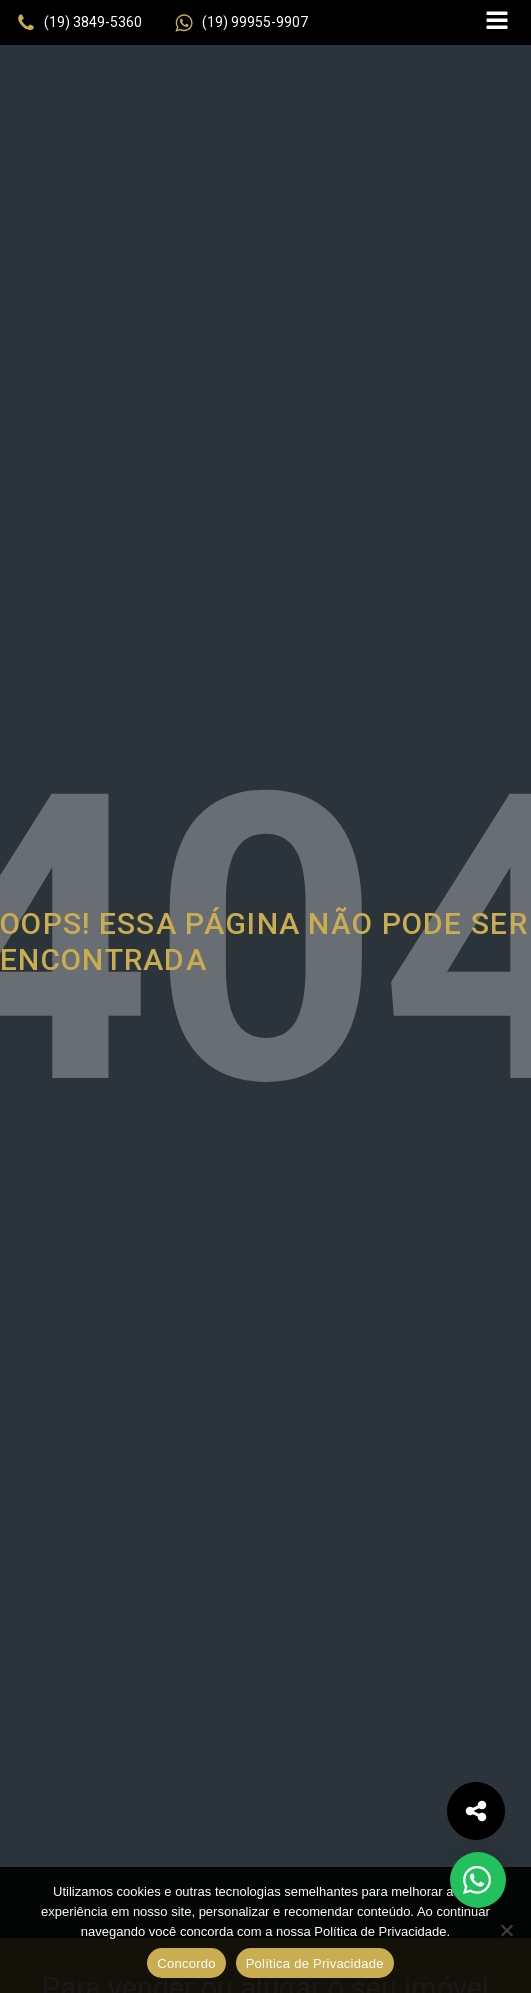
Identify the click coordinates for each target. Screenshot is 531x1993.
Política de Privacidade (315, 1963)
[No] (506, 1930)
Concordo (186, 1963)
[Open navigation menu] (497, 22)
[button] (79, 23)
